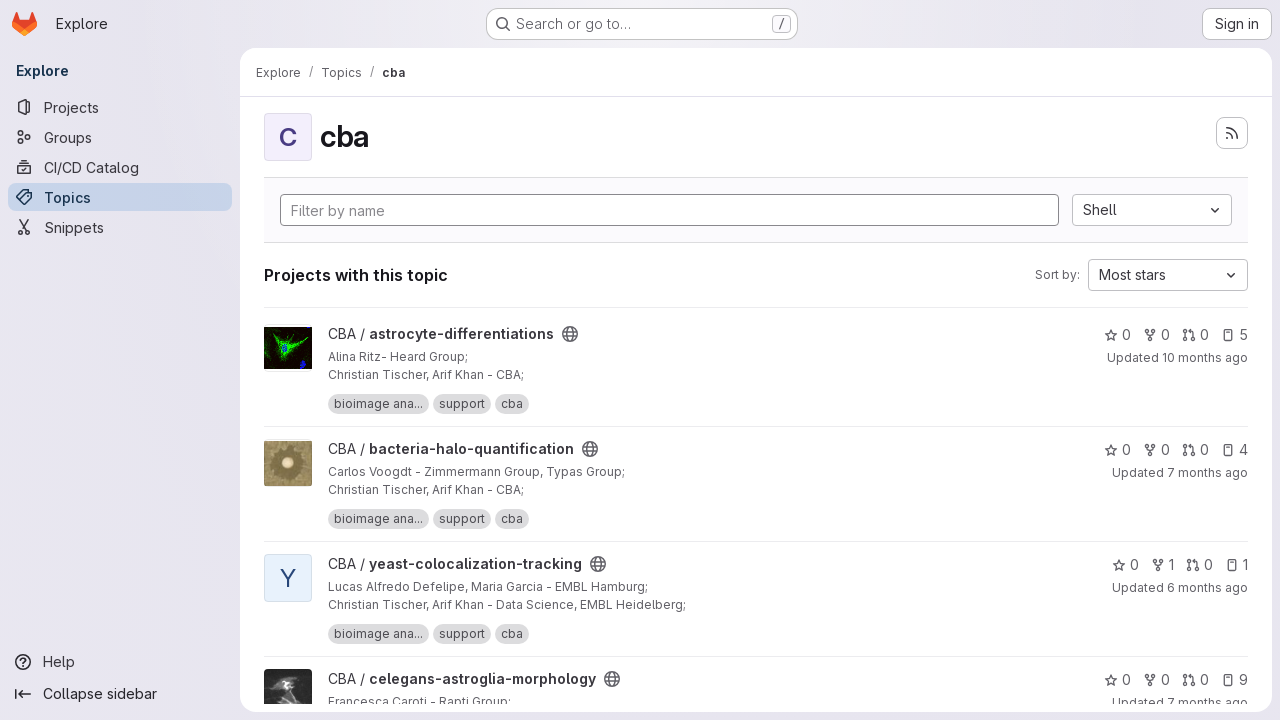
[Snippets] (120, 227)
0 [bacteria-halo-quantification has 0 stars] (1117, 449)
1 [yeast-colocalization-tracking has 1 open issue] (1236, 564)
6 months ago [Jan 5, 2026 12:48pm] (1207, 587)
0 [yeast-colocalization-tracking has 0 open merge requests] (1199, 564)
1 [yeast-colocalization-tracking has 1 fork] (1162, 564)
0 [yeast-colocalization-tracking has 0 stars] (1125, 564)
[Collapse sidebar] (120, 694)
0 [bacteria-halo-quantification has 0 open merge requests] (1195, 449)
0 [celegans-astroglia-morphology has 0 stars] (1117, 679)
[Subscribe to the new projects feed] (1232, 133)
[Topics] (120, 197)
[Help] (120, 662)
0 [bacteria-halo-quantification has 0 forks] (1156, 449)
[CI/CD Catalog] (120, 167)
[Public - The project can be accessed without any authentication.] (570, 334)
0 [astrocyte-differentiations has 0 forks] (1156, 334)
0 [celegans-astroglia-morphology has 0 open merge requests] (1195, 679)
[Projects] (120, 107)
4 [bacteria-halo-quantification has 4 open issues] (1234, 449)
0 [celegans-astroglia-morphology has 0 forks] (1156, 679)
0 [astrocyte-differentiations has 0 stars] (1117, 334)
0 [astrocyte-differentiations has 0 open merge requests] (1195, 334)
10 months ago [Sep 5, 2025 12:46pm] (1205, 357)
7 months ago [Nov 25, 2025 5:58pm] (1207, 702)
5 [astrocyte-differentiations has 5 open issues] (1234, 334)
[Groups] (120, 137)
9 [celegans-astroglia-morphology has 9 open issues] (1234, 679)
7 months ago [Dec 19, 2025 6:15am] (1207, 472)
